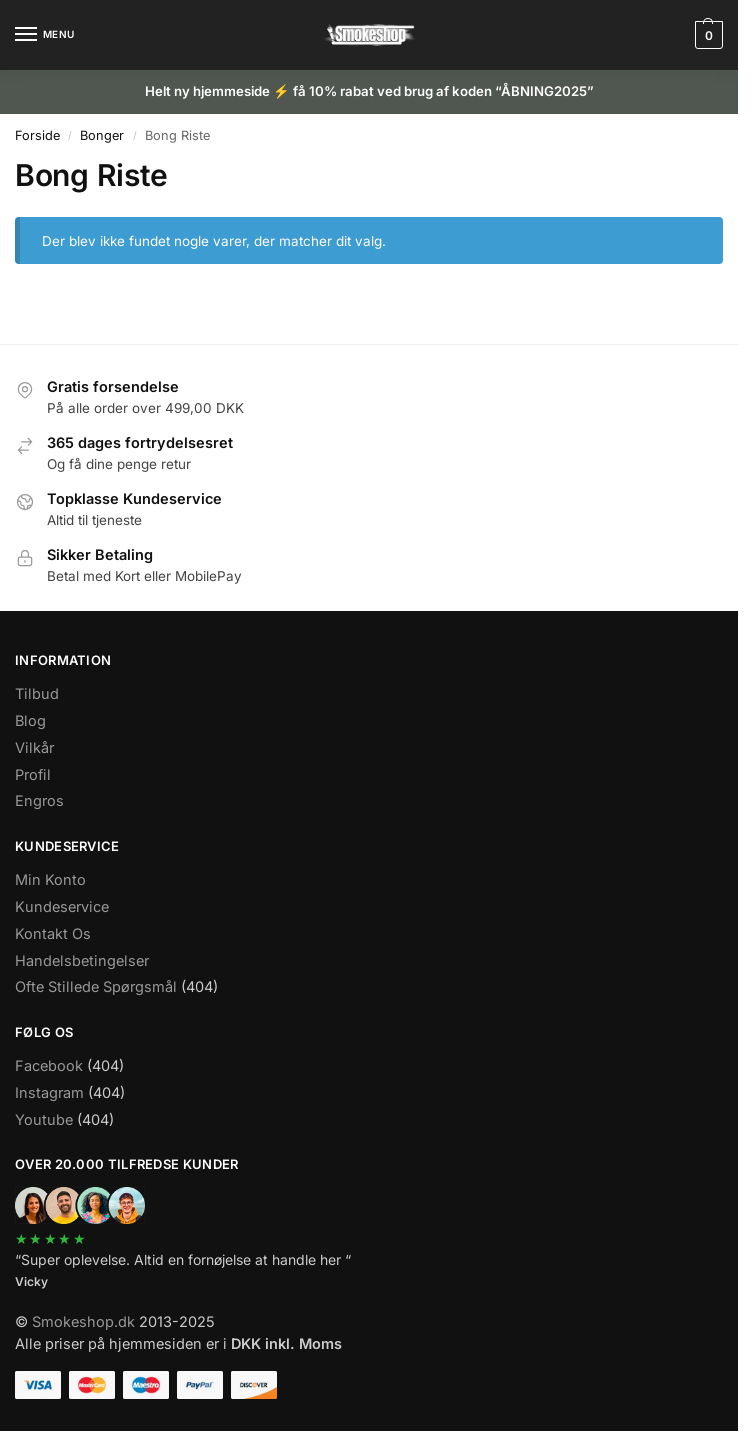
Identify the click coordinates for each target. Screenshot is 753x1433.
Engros (39, 800)
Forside (37, 135)
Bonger (102, 135)
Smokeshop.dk (83, 1321)
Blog (30, 720)
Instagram (49, 1092)
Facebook (49, 1065)
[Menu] (45, 35)
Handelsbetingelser (82, 960)
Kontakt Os (53, 933)
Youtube (44, 1119)
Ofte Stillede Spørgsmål (96, 986)
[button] (706, 35)
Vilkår (34, 747)
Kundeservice (62, 906)
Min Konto (50, 879)
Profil (33, 774)
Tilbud (37, 693)
